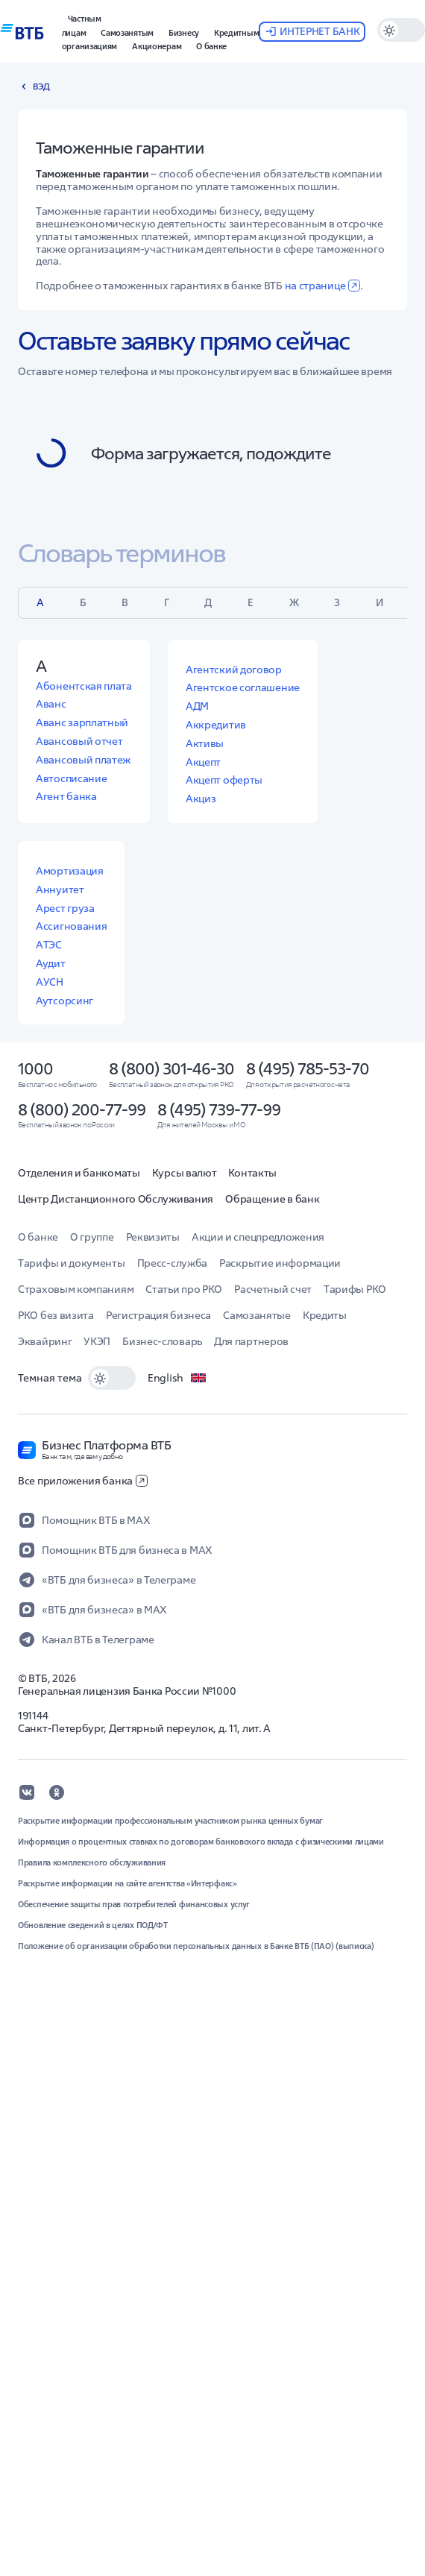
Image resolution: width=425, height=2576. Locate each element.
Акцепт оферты (224, 780)
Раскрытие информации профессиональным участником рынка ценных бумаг (170, 1820)
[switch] (112, 1378)
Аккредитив (216, 724)
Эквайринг (45, 1341)
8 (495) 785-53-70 (307, 1068)
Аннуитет (60, 889)
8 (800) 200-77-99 (81, 1109)
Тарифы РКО (355, 1289)
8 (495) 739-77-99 (218, 1109)
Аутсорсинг (64, 1000)
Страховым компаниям (75, 1289)
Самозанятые (257, 1315)
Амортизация (70, 871)
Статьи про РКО (183, 1289)
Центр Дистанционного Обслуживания (115, 1199)
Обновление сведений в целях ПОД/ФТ (93, 1925)
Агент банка (66, 796)
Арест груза (65, 908)
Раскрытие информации (280, 1263)
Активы (205, 743)
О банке (38, 1237)
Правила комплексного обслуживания (92, 1862)
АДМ (197, 706)
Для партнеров (251, 1341)
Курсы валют (184, 1173)
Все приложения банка (83, 1480)
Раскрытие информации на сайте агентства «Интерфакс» (127, 1883)
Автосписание (71, 778)
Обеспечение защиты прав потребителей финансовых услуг (134, 1904)
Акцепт (203, 762)
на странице (323, 285)
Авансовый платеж (83, 759)
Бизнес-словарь (162, 1341)
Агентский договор (234, 669)
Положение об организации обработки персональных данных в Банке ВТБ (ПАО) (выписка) (196, 1946)
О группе (92, 1237)
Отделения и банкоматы (79, 1173)
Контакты (252, 1173)
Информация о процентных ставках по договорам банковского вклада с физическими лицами (201, 1841)
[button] (81, 24)
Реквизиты (153, 1237)
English (177, 1378)
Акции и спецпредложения (258, 1237)
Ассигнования (71, 926)
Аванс (51, 704)
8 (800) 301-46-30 (171, 1068)
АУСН (49, 982)
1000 (35, 1068)
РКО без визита (56, 1315)
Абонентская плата (84, 686)
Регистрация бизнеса (158, 1315)
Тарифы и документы (71, 1263)
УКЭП (97, 1341)
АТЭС (49, 944)
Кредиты (325, 1315)
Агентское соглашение (243, 687)
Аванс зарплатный (82, 722)
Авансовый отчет (79, 741)
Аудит (51, 963)
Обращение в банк (272, 1199)
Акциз (201, 798)
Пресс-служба (172, 1263)
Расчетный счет (273, 1289)
